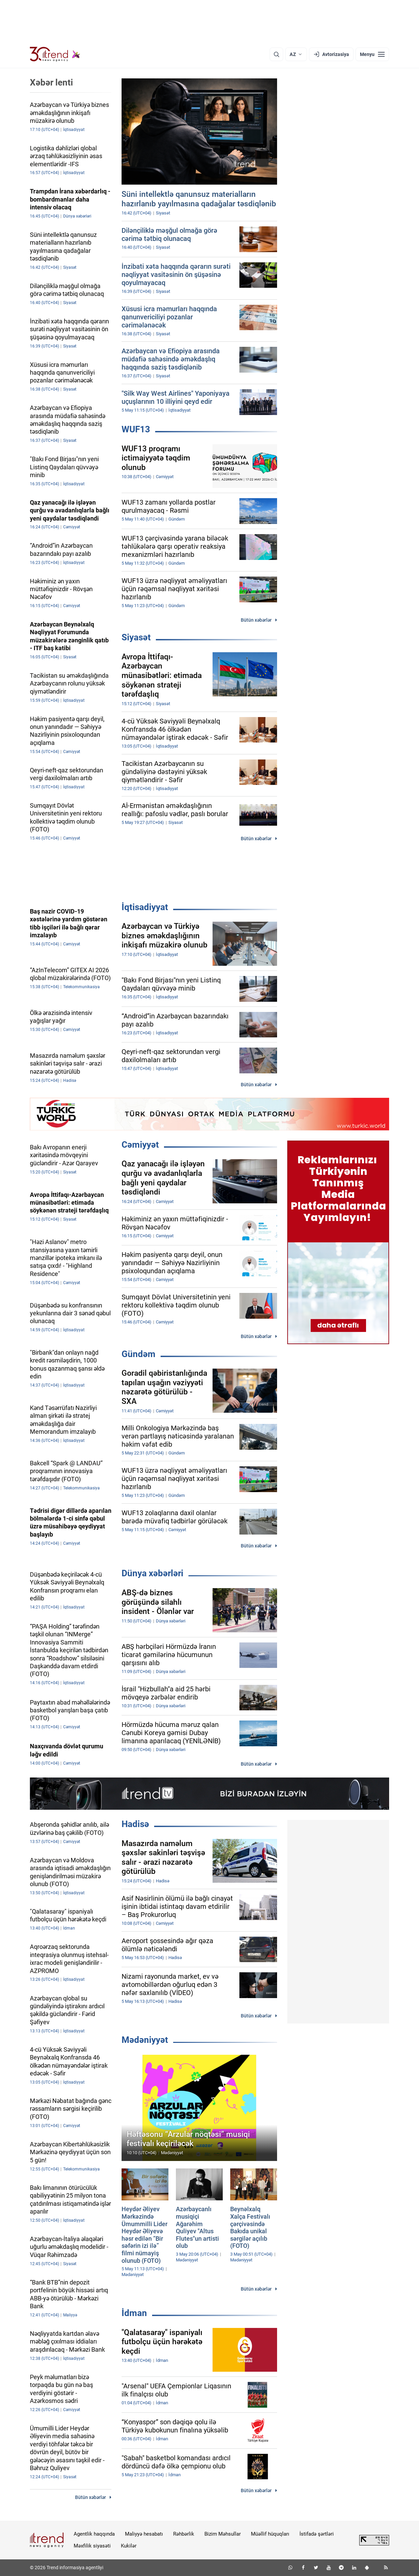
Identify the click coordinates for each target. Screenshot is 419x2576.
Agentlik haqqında (94, 2534)
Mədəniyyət (145, 2040)
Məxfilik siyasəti (92, 2546)
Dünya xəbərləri (152, 1573)
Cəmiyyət (140, 1145)
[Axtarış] (276, 54)
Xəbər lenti (51, 82)
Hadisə (135, 1824)
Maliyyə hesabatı (144, 2534)
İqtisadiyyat (145, 907)
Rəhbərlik (183, 2534)
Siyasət (136, 637)
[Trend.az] (55, 54)
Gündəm (139, 1354)
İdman (134, 2313)
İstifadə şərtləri (316, 2534)
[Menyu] (372, 54)
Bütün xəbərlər (256, 620)
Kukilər (128, 2546)
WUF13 (136, 429)
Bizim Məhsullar (222, 2534)
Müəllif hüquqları (270, 2534)
